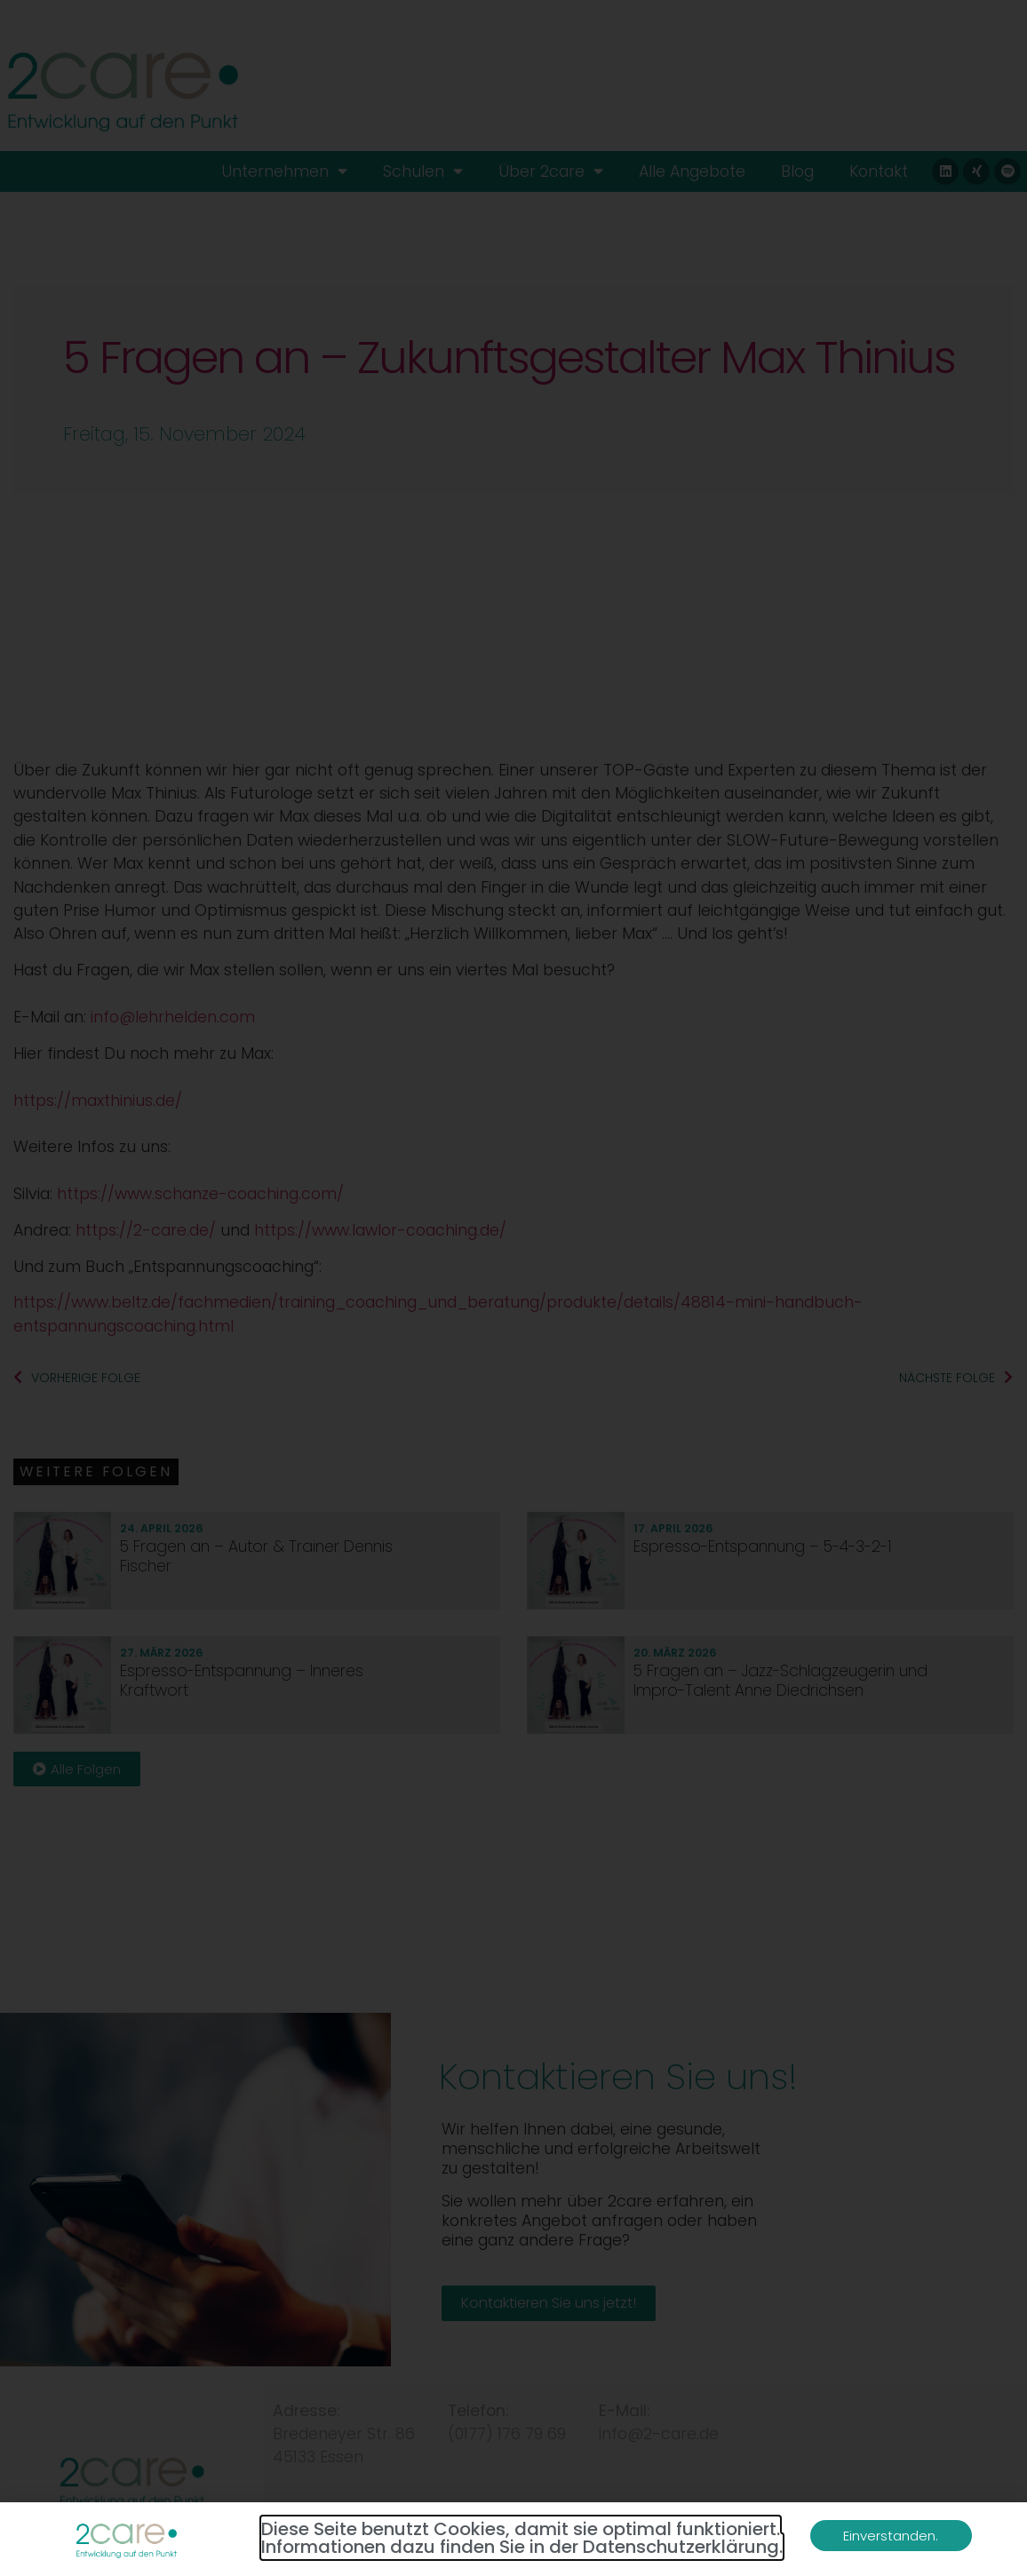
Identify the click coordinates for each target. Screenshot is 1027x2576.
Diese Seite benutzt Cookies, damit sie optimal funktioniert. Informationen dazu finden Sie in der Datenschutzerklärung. (522, 2537)
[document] (513, 1288)
